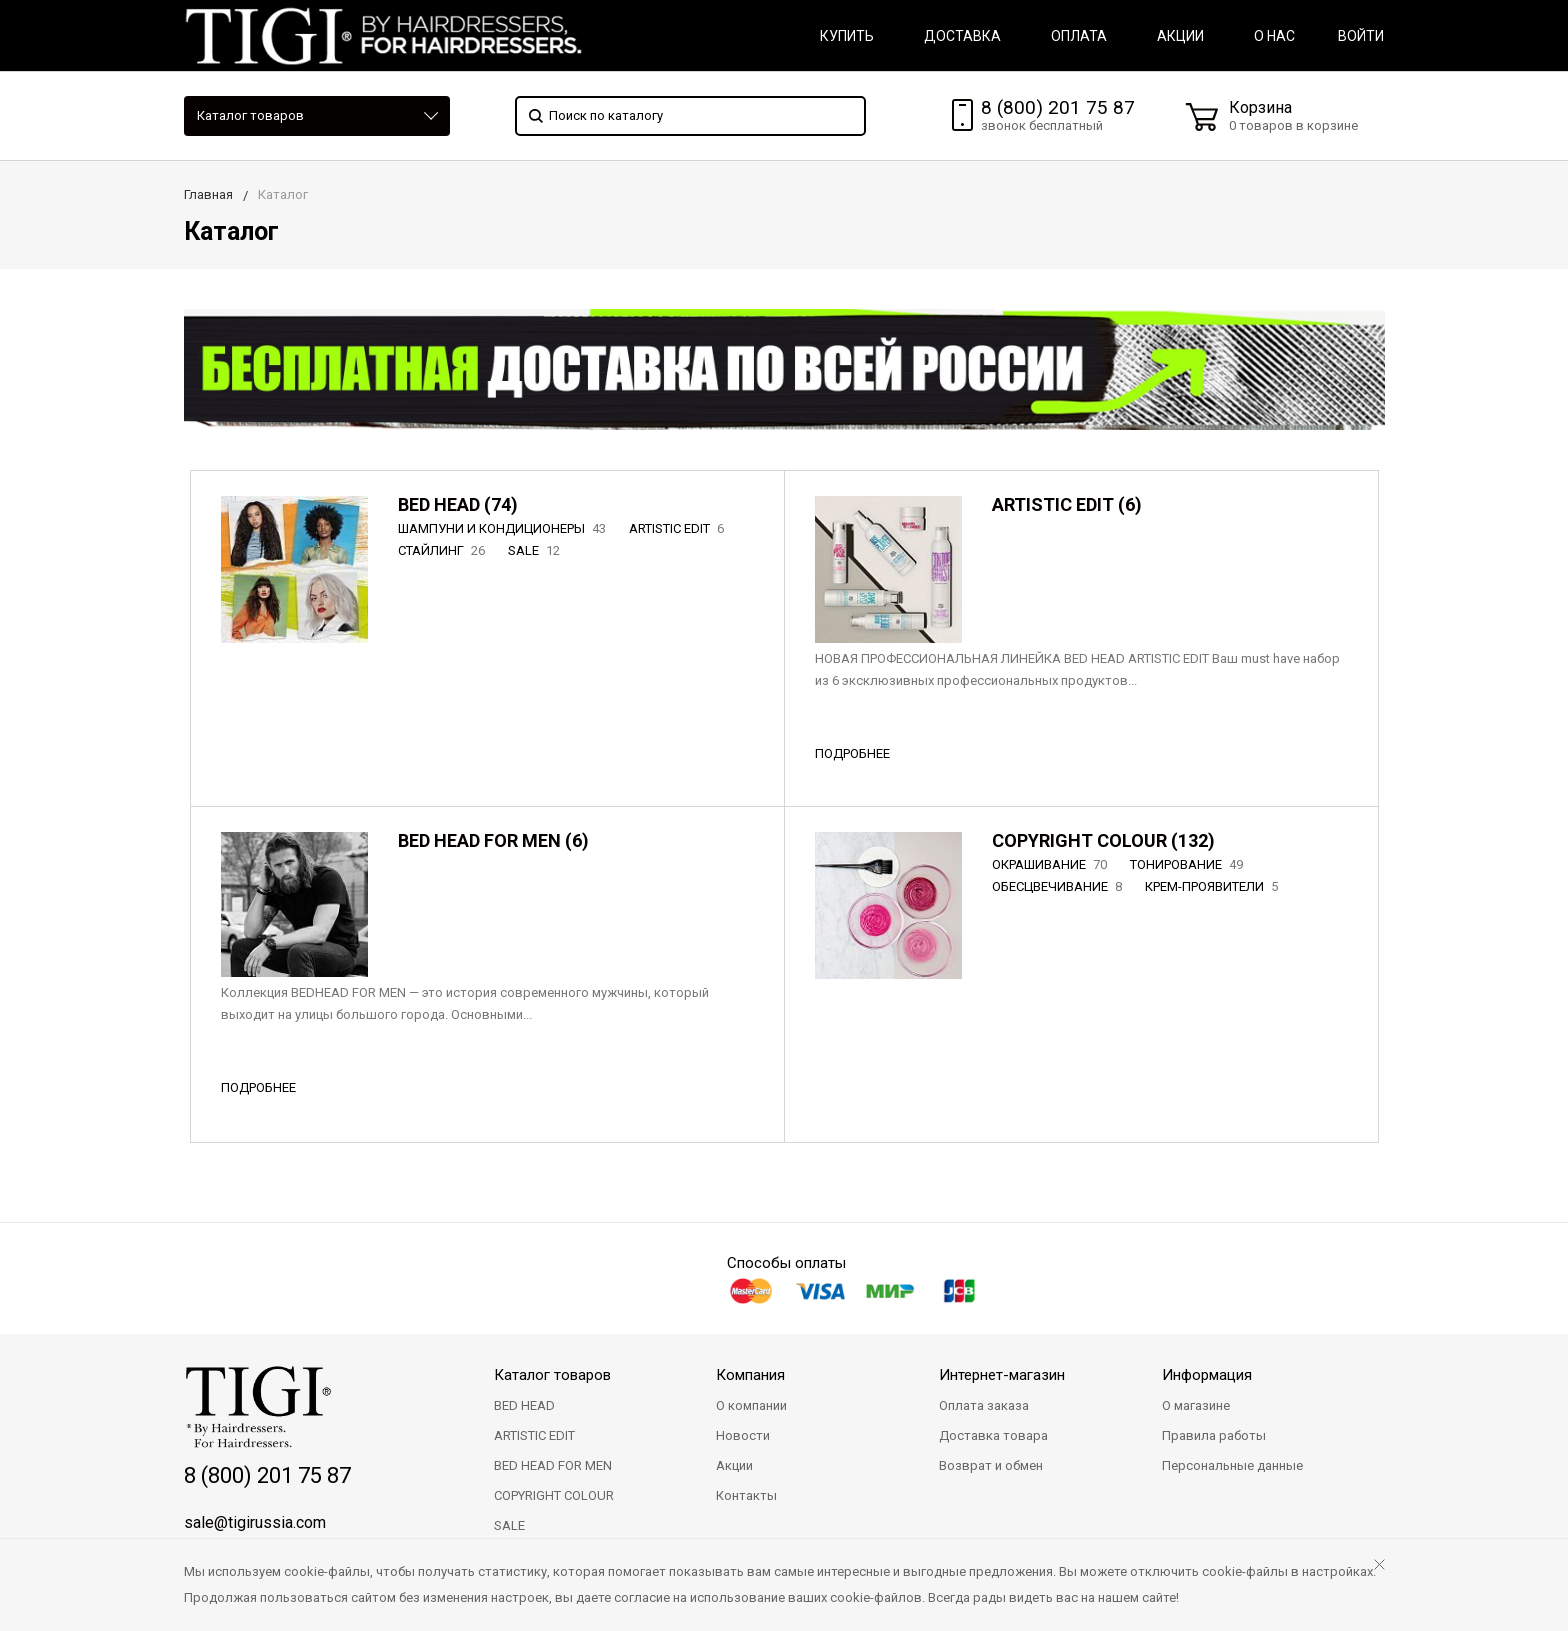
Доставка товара (993, 1435)
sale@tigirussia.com (255, 1522)
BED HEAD (524, 1405)
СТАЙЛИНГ (443, 550)
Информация (1207, 1375)
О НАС (1274, 36)
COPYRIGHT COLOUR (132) (1103, 840)
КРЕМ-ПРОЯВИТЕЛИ (1213, 886)
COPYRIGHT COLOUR (554, 1495)
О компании (751, 1405)
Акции (734, 1465)
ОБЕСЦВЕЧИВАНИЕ (1059, 886)
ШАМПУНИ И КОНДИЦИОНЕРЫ (504, 528)
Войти (1361, 36)
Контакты (746, 1495)
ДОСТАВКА (962, 36)
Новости (743, 1435)
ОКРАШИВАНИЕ (1051, 864)
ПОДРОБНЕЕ (852, 753)
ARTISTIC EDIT (678, 528)
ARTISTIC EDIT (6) (1067, 504)
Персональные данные (1232, 1465)
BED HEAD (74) (458, 504)
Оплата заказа (984, 1405)
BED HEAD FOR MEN (553, 1465)
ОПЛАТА (1079, 36)
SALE (536, 550)
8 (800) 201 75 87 (1058, 107)
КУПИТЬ (847, 36)
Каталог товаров (250, 115)
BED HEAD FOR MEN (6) (493, 840)
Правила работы (1214, 1435)
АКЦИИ (1180, 36)
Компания (750, 1375)
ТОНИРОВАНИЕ (1188, 864)
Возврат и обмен (991, 1465)
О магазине (1196, 1405)
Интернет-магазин (1002, 1375)
